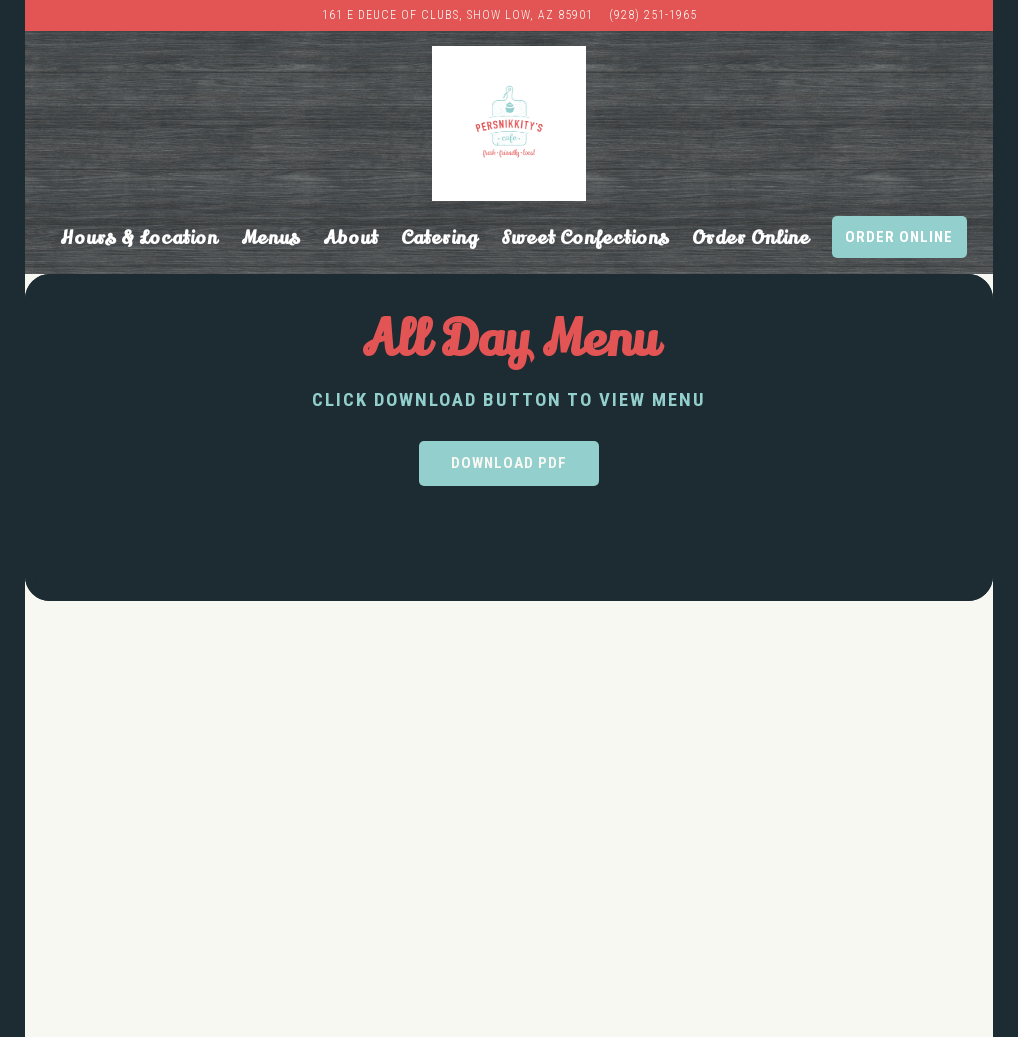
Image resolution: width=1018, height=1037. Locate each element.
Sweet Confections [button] (585, 238)
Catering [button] (439, 238)
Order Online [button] (751, 238)
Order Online (899, 237)
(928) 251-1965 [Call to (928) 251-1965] (653, 15)
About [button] (350, 238)
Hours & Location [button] (139, 238)
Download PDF (509, 463)
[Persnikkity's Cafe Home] (509, 123)
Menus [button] (270, 238)
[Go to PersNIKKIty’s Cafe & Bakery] (457, 15)
